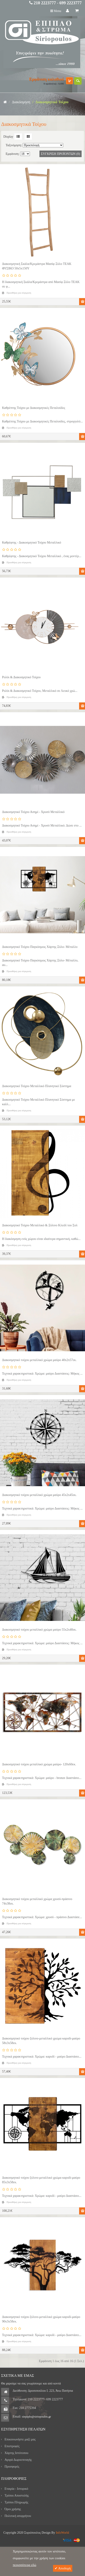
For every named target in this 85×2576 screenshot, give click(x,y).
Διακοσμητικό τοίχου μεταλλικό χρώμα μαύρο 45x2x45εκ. (39, 1495)
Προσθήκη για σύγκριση (19, 292)
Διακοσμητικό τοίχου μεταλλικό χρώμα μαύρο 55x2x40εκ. (39, 1629)
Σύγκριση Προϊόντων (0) (60, 154)
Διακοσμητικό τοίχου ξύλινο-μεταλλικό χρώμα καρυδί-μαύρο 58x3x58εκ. (41, 2041)
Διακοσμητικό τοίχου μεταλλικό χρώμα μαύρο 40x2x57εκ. (39, 1360)
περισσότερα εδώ (24, 2565)
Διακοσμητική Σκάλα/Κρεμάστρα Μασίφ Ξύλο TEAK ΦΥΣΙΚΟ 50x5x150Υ (36, 266)
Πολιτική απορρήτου (18, 2516)
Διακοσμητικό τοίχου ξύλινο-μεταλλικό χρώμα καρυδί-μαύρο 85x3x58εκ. (41, 2180)
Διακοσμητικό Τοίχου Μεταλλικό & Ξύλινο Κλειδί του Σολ (40, 1225)
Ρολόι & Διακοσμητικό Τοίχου (21, 677)
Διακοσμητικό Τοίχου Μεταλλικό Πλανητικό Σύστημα (36, 1086)
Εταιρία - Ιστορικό (16, 2488)
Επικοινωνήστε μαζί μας (20, 2439)
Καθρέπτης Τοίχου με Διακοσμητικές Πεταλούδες (33, 408)
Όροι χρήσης (13, 2509)
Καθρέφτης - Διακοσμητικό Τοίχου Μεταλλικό (31, 542)
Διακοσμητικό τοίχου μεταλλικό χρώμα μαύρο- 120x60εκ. (39, 1764)
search (77, 80)
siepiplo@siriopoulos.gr (36, 2416)
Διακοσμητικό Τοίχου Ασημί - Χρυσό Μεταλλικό (33, 812)
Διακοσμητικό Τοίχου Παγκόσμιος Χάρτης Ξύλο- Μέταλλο (40, 947)
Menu (55, 11)
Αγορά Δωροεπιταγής (18, 2459)
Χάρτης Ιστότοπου (16, 2453)
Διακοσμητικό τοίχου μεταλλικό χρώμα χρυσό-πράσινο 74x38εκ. (37, 1901)
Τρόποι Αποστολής (17, 2495)
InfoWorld (62, 2532)
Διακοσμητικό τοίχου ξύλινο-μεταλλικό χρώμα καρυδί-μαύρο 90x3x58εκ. (41, 2319)
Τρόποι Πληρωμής (16, 2502)
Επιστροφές (12, 2446)
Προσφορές (12, 2466)
